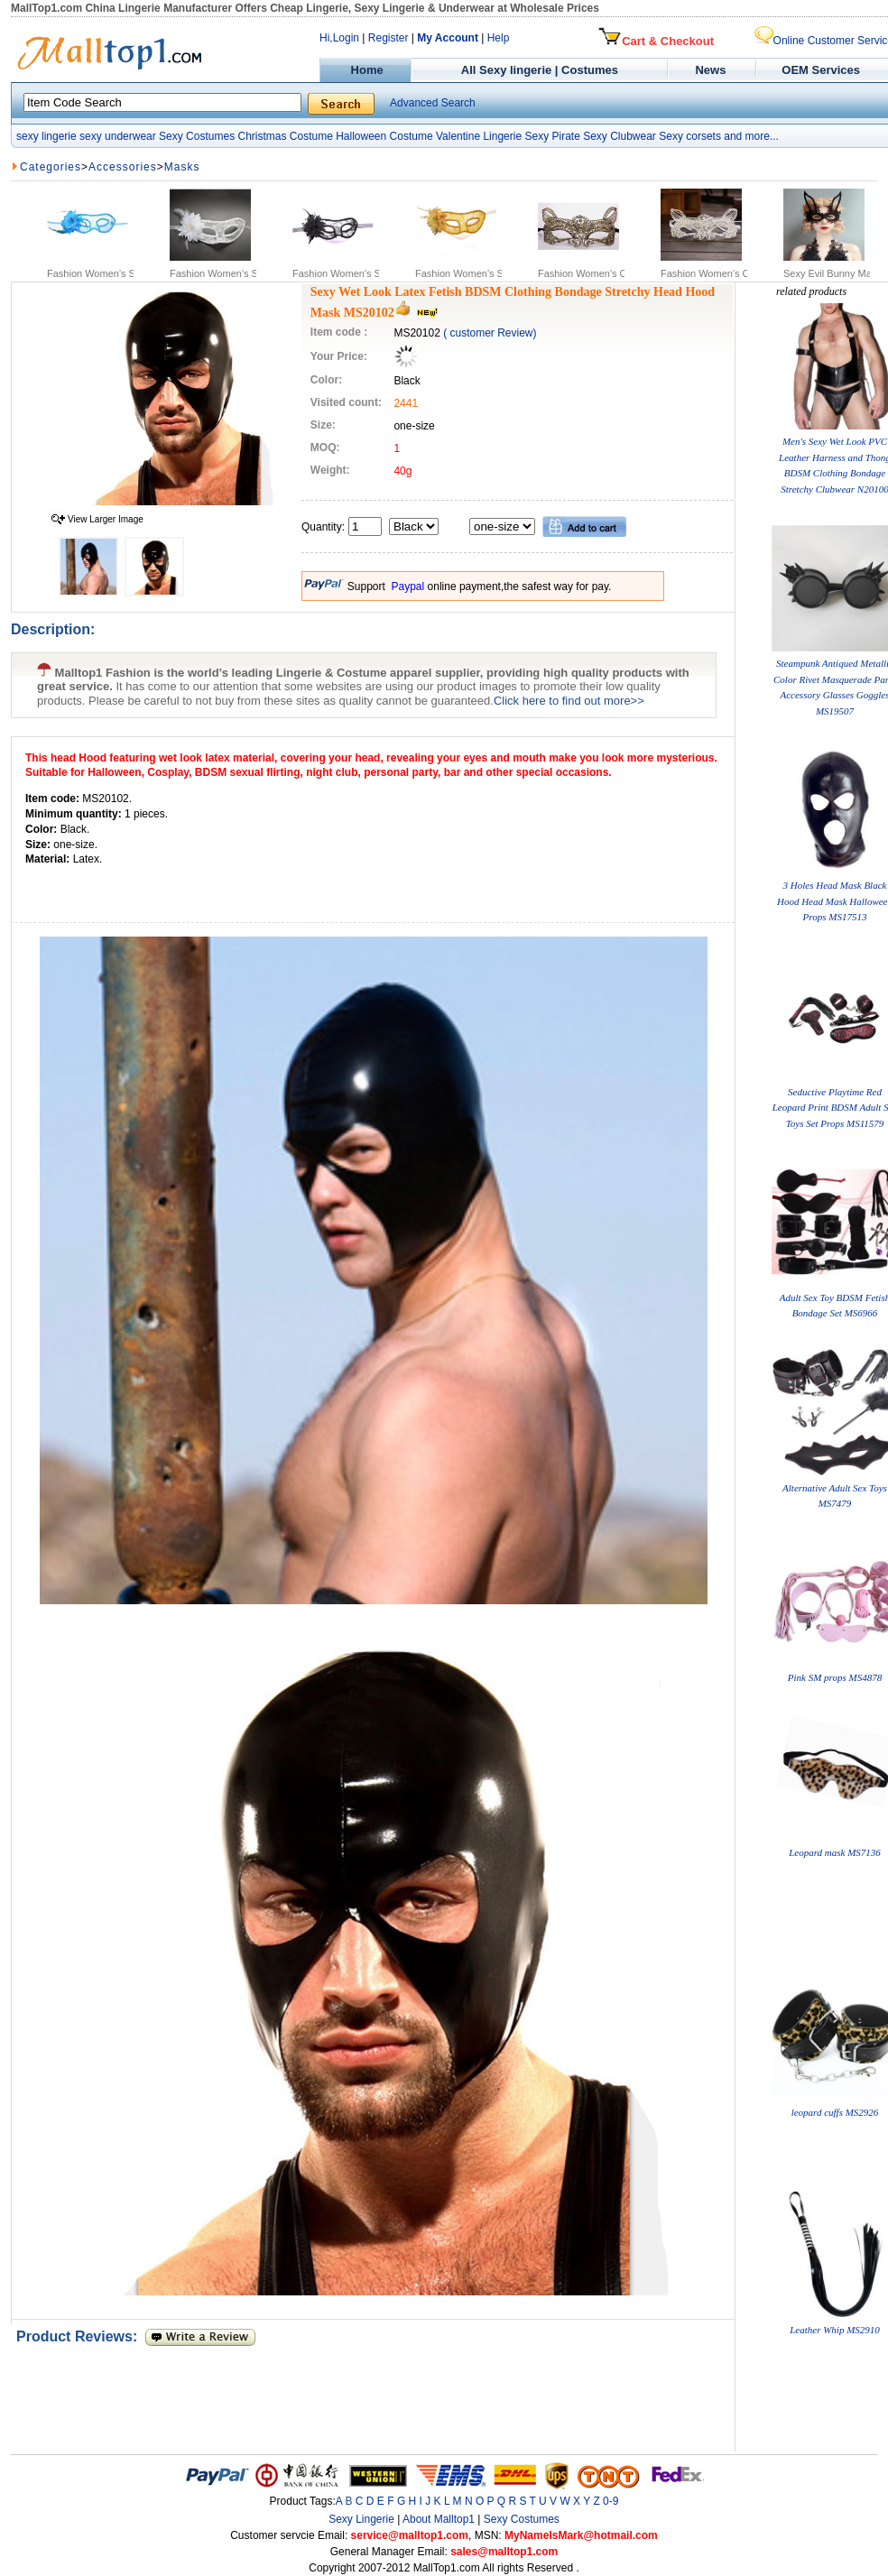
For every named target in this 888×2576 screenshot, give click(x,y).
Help (498, 38)
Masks (182, 167)
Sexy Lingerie (361, 2519)
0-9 (610, 2501)
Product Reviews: (80, 2336)
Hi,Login (339, 38)
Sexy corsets (690, 136)
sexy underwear (117, 136)
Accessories (122, 167)
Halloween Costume (384, 136)
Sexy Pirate (551, 136)
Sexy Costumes (197, 136)
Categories (50, 167)
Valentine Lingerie (479, 136)
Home (365, 70)
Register (388, 38)
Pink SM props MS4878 (835, 1677)
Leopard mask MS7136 (835, 1852)
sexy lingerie (46, 136)
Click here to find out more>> (569, 700)
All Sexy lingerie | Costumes (539, 70)
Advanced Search (433, 103)
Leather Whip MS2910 (835, 2329)
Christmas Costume (284, 136)
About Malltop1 (438, 2519)
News (712, 70)
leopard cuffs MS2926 (835, 2112)
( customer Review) (489, 333)
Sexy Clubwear (619, 136)
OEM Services (821, 70)
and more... (751, 136)
